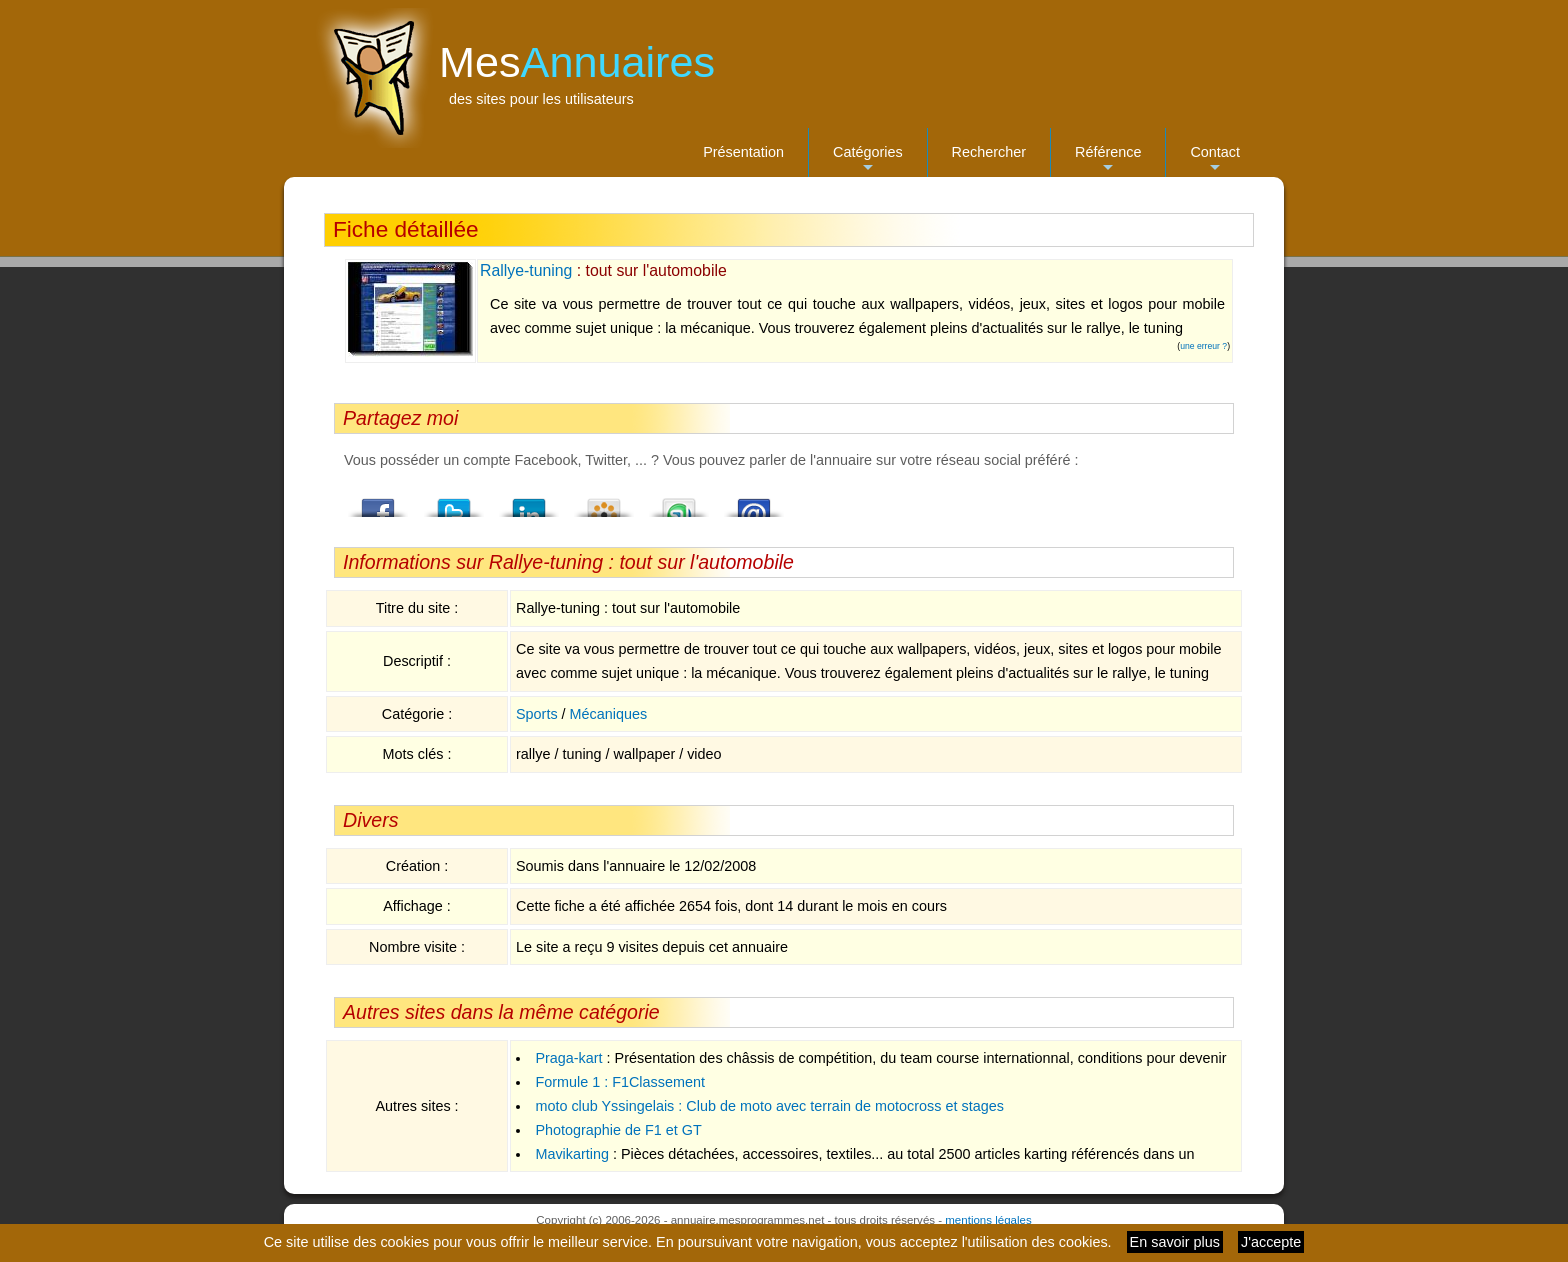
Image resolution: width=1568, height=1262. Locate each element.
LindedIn (529, 502)
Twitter (454, 502)
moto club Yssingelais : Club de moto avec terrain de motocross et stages (769, 1106)
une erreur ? (1203, 346)
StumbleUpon (679, 502)
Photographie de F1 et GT (618, 1130)
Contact (1215, 160)
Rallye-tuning (526, 270)
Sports (537, 714)
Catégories (868, 160)
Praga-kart (568, 1058)
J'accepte (1271, 1242)
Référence (1108, 160)
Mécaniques (609, 714)
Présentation (743, 152)
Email (754, 502)
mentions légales (988, 1220)
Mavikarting (572, 1154)
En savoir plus (1175, 1242)
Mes (577, 62)
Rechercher (989, 152)
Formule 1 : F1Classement (620, 1082)
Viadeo (604, 502)
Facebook (379, 502)
